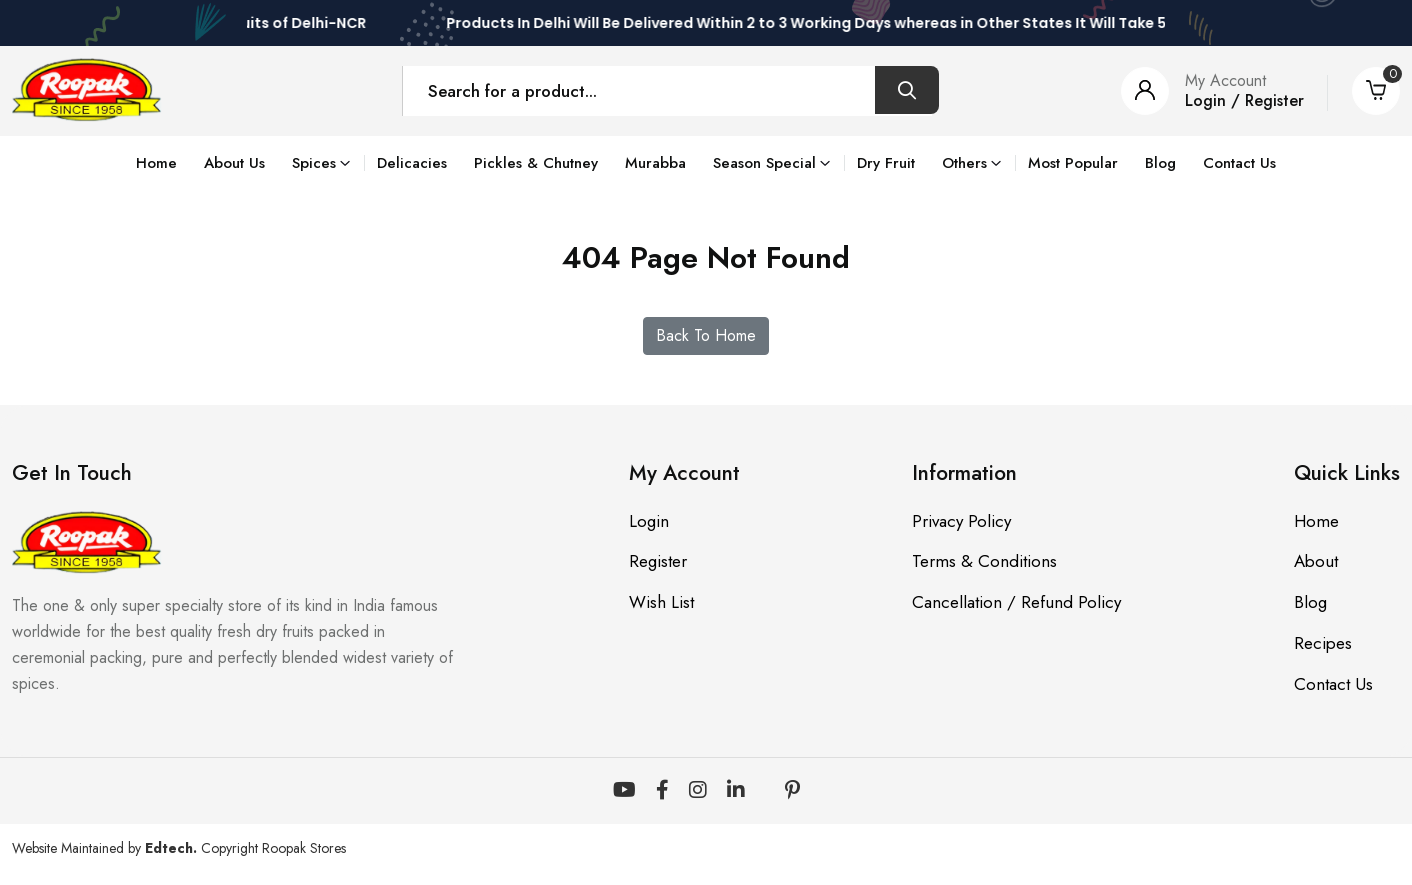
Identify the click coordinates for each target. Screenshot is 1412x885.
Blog (1160, 163)
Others (964, 163)
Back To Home (706, 335)
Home (156, 163)
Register (658, 562)
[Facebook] (662, 791)
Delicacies (412, 163)
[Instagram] (698, 791)
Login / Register (1244, 100)
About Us (234, 163)
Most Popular (1073, 163)
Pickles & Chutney (536, 163)
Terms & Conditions (984, 562)
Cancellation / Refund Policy (1016, 603)
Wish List (661, 603)
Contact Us (1239, 163)
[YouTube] (624, 791)
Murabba (655, 163)
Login (649, 521)
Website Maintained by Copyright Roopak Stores (179, 848)
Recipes (1323, 644)
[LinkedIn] (736, 791)
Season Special (764, 163)
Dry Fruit (886, 163)
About (1316, 562)
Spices (314, 163)
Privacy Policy (961, 521)
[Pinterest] (792, 791)
